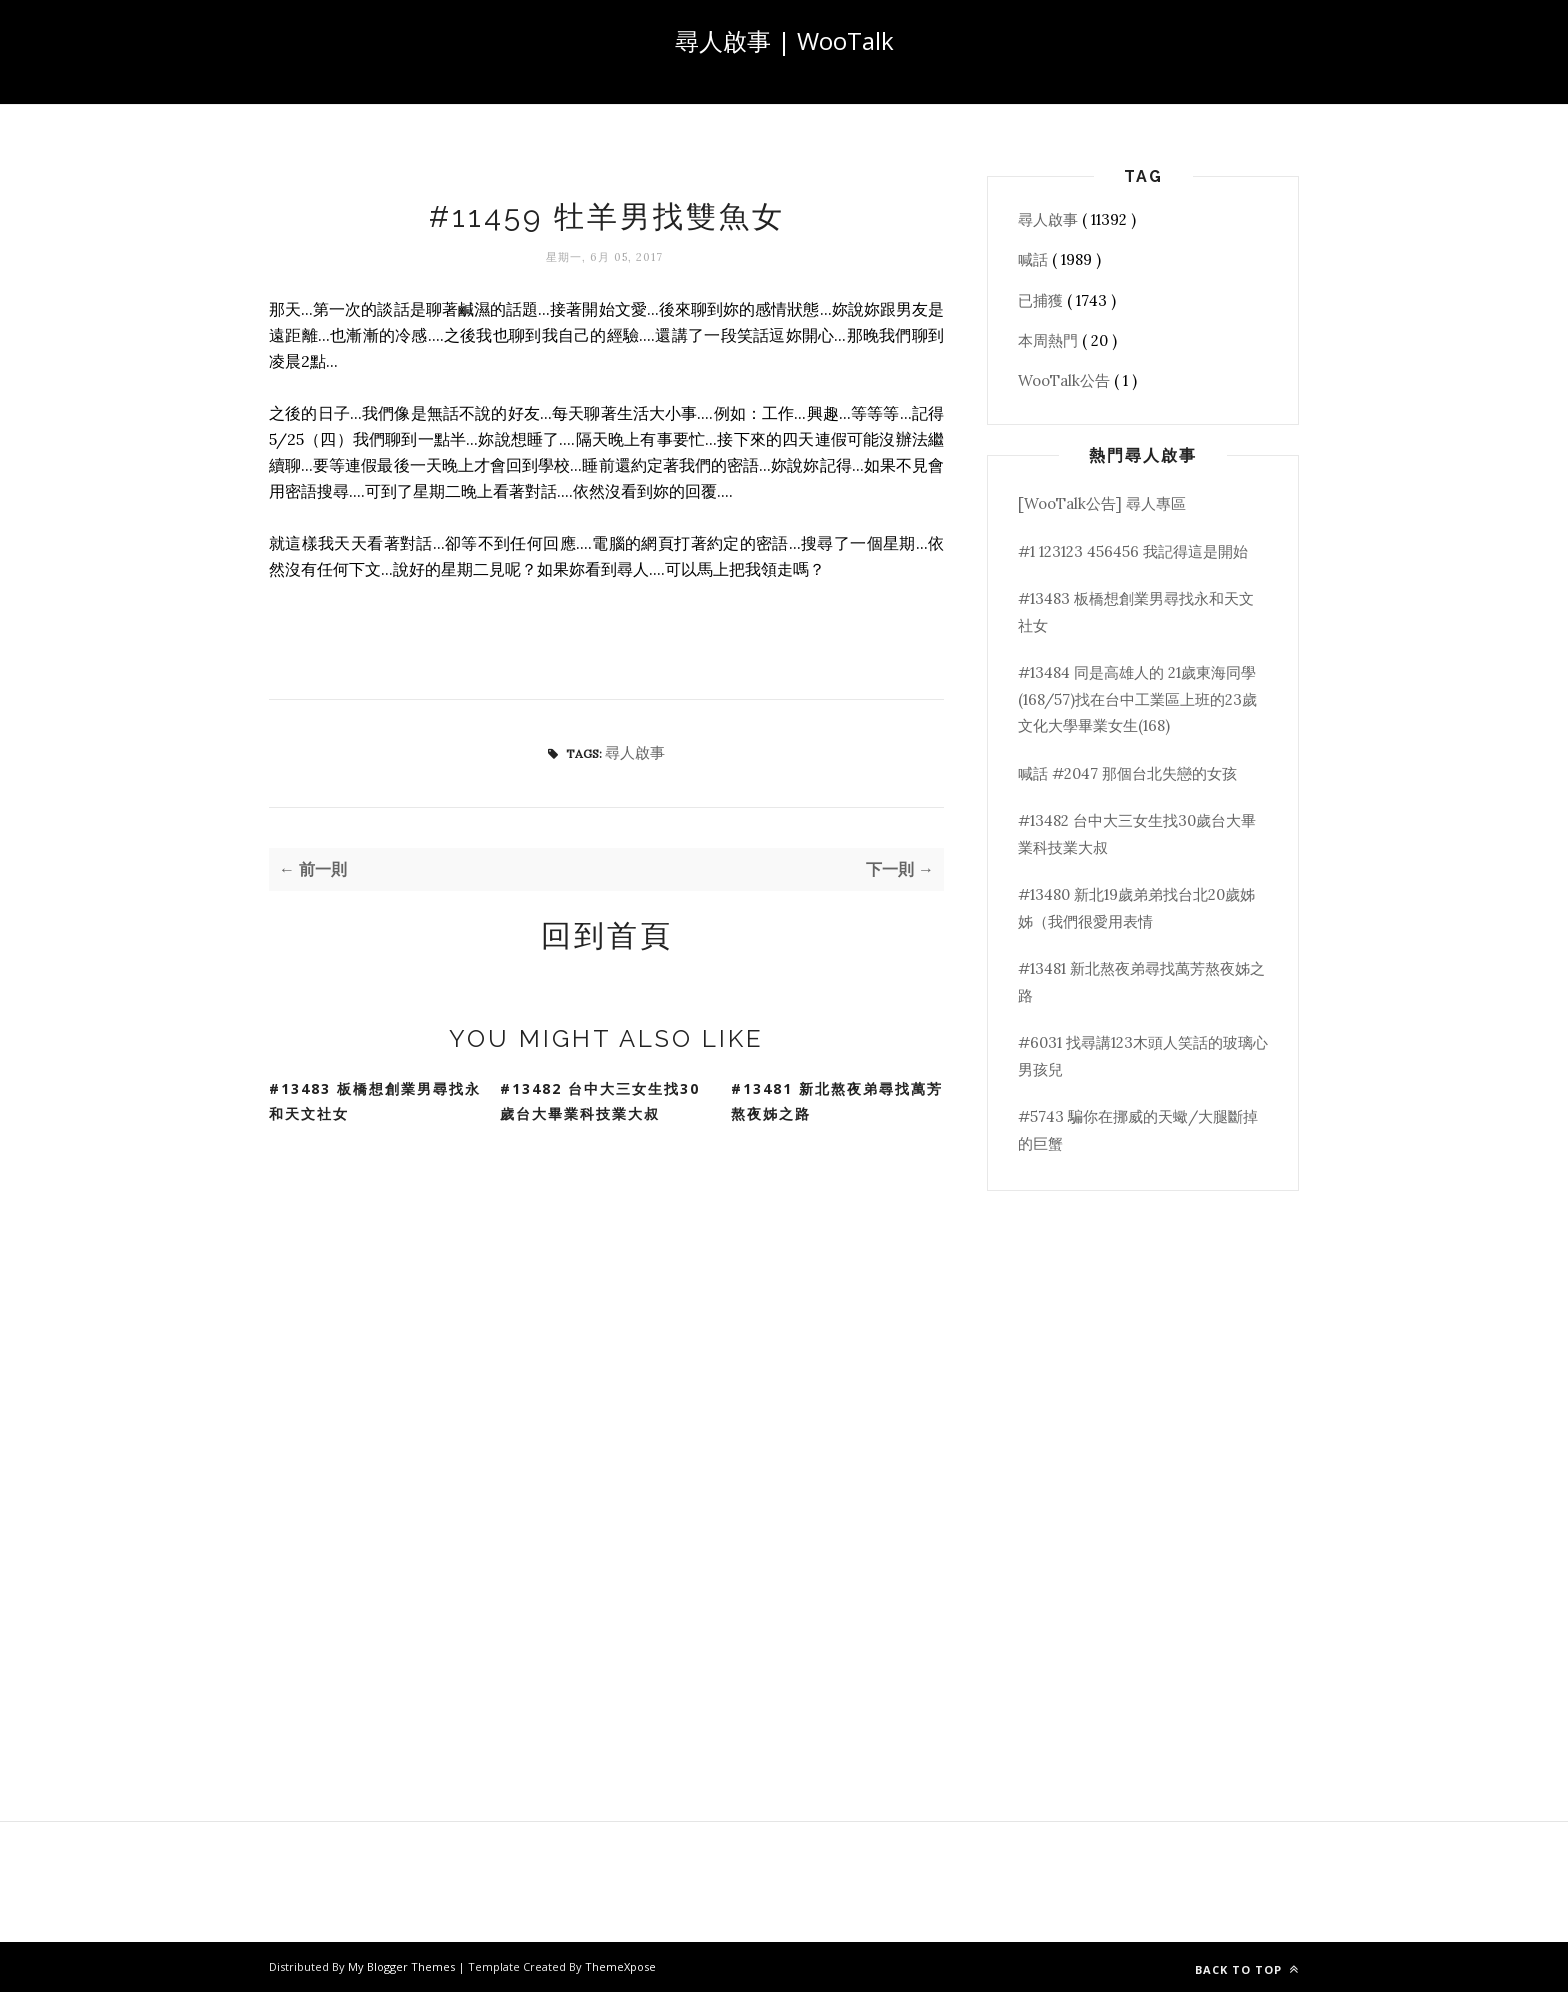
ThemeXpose (620, 1966)
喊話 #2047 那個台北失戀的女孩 (1127, 773)
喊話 (1035, 259)
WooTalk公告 (1066, 380)
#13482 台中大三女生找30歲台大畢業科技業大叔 (600, 1101)
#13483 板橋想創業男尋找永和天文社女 (375, 1101)
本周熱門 (1050, 340)
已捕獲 (1042, 300)
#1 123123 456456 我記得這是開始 (1133, 551)
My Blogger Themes (403, 1966)
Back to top (1247, 1969)
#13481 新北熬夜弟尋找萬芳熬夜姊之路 (837, 1101)
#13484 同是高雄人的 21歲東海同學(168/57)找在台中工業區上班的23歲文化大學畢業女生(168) (1137, 699)
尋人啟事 (635, 752)
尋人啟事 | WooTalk (784, 40)
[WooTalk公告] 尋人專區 (1102, 503)
